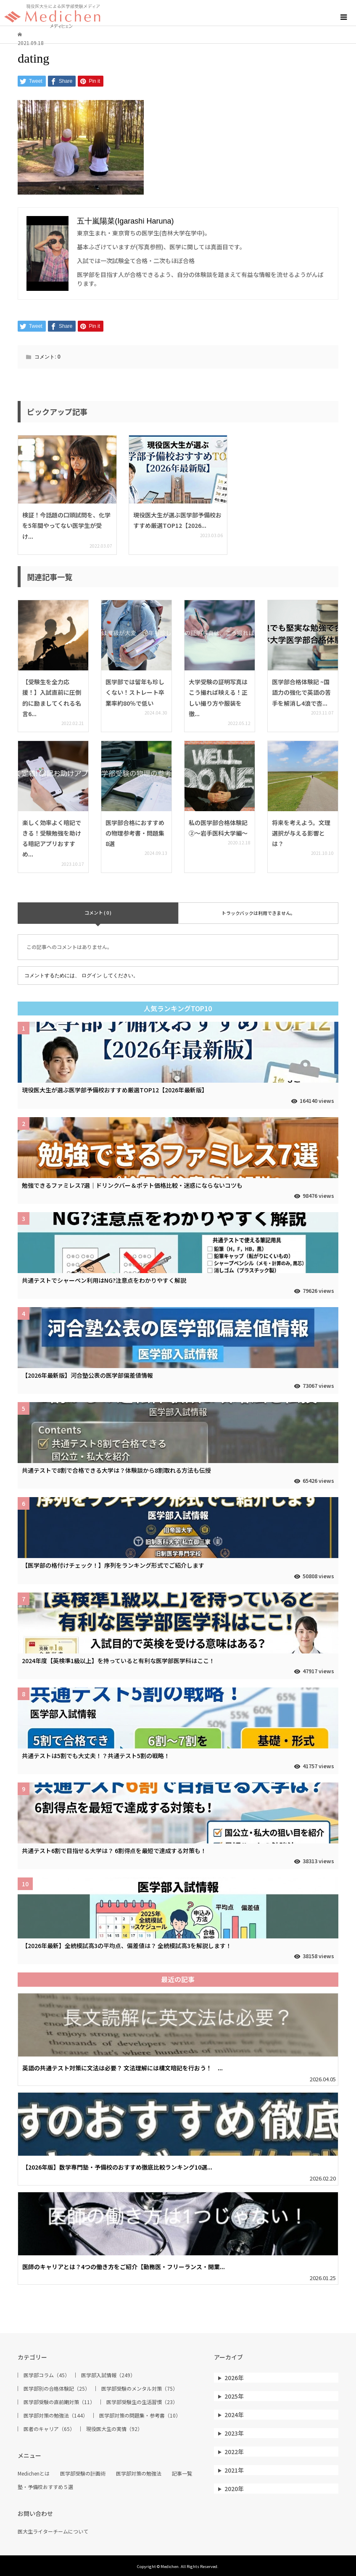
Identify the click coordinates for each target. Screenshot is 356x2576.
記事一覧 (182, 2473)
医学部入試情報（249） (108, 2375)
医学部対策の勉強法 (138, 2473)
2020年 (234, 2488)
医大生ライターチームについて (53, 2531)
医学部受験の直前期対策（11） (59, 2402)
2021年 (234, 2470)
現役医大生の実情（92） (114, 2428)
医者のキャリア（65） (49, 2428)
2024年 (234, 2414)
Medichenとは (34, 2473)
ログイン (92, 975)
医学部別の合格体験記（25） (57, 2388)
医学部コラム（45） (47, 2375)
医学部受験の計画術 (82, 2473)
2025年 (234, 2396)
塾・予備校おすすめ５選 (45, 2486)
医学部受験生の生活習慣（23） (142, 2402)
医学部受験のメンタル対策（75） (139, 2388)
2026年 (234, 2377)
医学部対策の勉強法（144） (56, 2415)
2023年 (234, 2433)
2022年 (234, 2451)
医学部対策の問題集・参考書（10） (140, 2415)
